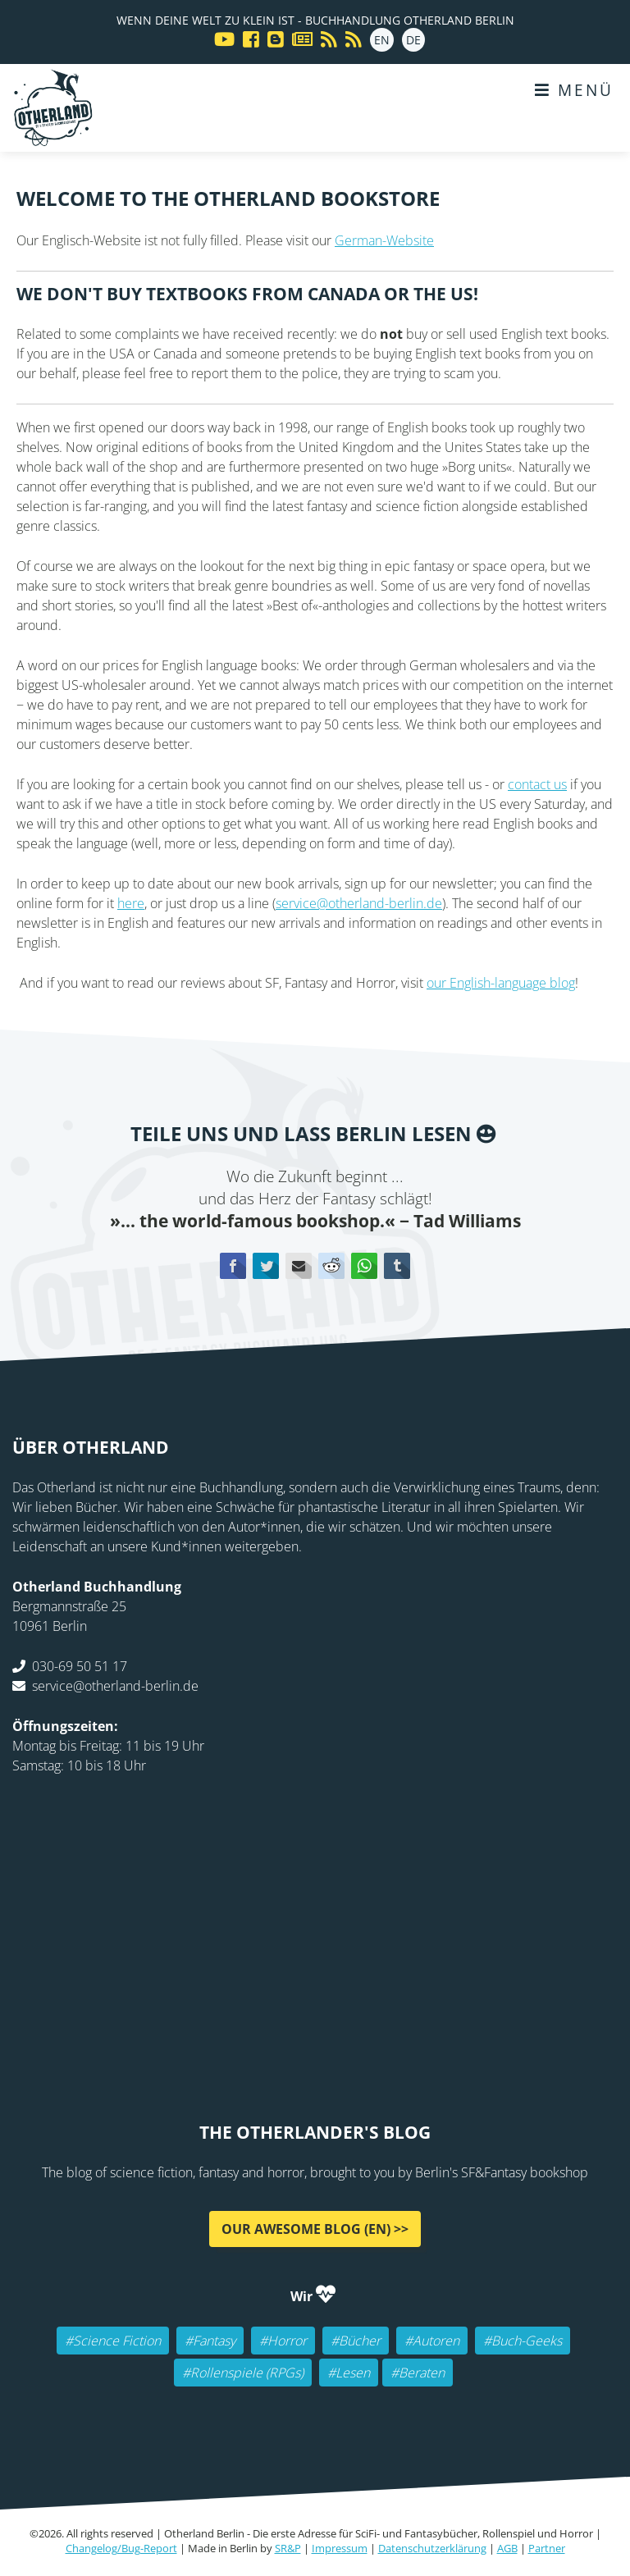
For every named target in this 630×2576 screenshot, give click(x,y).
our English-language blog (501, 983)
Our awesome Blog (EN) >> (315, 2229)
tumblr (397, 1266)
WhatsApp (364, 1266)
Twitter (266, 1266)
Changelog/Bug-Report (121, 2548)
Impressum (340, 2548)
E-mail (298, 1266)
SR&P (288, 2548)
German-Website (384, 240)
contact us (537, 784)
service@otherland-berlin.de (359, 903)
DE (413, 40)
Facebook (233, 1266)
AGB (507, 2548)
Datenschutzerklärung (432, 2548)
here (130, 903)
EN (382, 40)
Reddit (331, 1266)
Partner (546, 2548)
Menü (574, 90)
